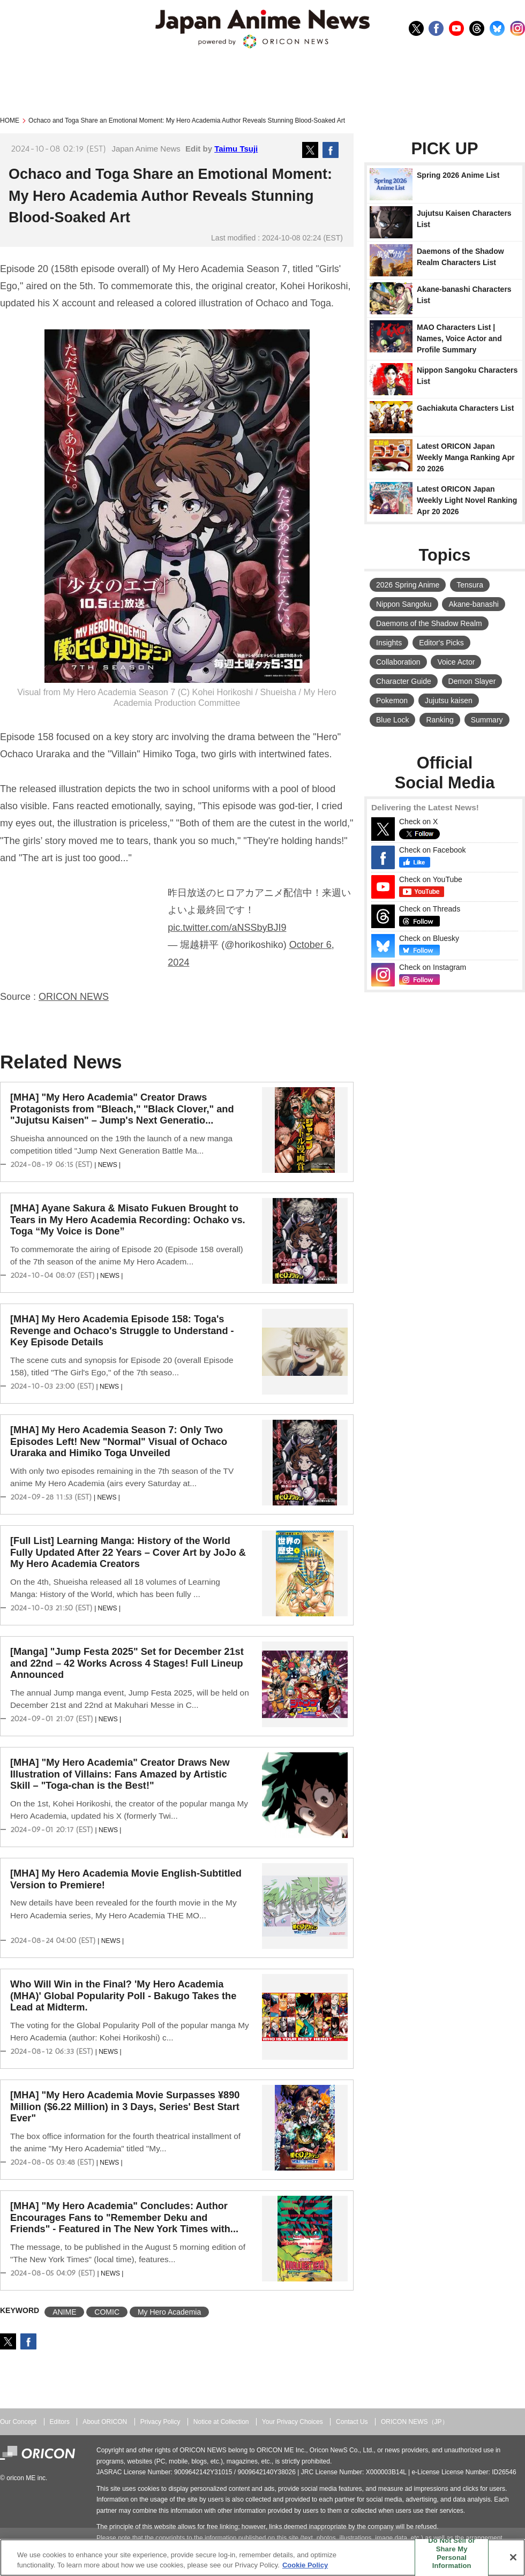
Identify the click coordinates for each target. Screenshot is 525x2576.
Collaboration (398, 662)
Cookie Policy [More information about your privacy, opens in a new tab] (305, 2565)
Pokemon (392, 700)
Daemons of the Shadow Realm (429, 623)
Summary (487, 719)
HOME (9, 120)
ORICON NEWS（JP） (414, 2422)
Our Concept (18, 2422)
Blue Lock (392, 719)
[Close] (513, 2557)
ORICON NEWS (74, 996)
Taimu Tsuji (236, 148)
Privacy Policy (160, 2422)
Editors (60, 2422)
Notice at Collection (221, 2422)
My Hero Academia (169, 2312)
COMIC (106, 2312)
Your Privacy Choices (292, 2422)
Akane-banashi (473, 604)
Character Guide (403, 681)
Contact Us (352, 2422)
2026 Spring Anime (407, 585)
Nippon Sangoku (404, 604)
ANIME (64, 2312)
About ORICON (104, 2422)
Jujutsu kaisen (448, 700)
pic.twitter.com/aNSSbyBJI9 (227, 927)
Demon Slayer (472, 681)
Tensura (469, 585)
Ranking (439, 719)
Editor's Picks (441, 642)
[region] (262, 2557)
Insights (389, 642)
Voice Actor (456, 662)
